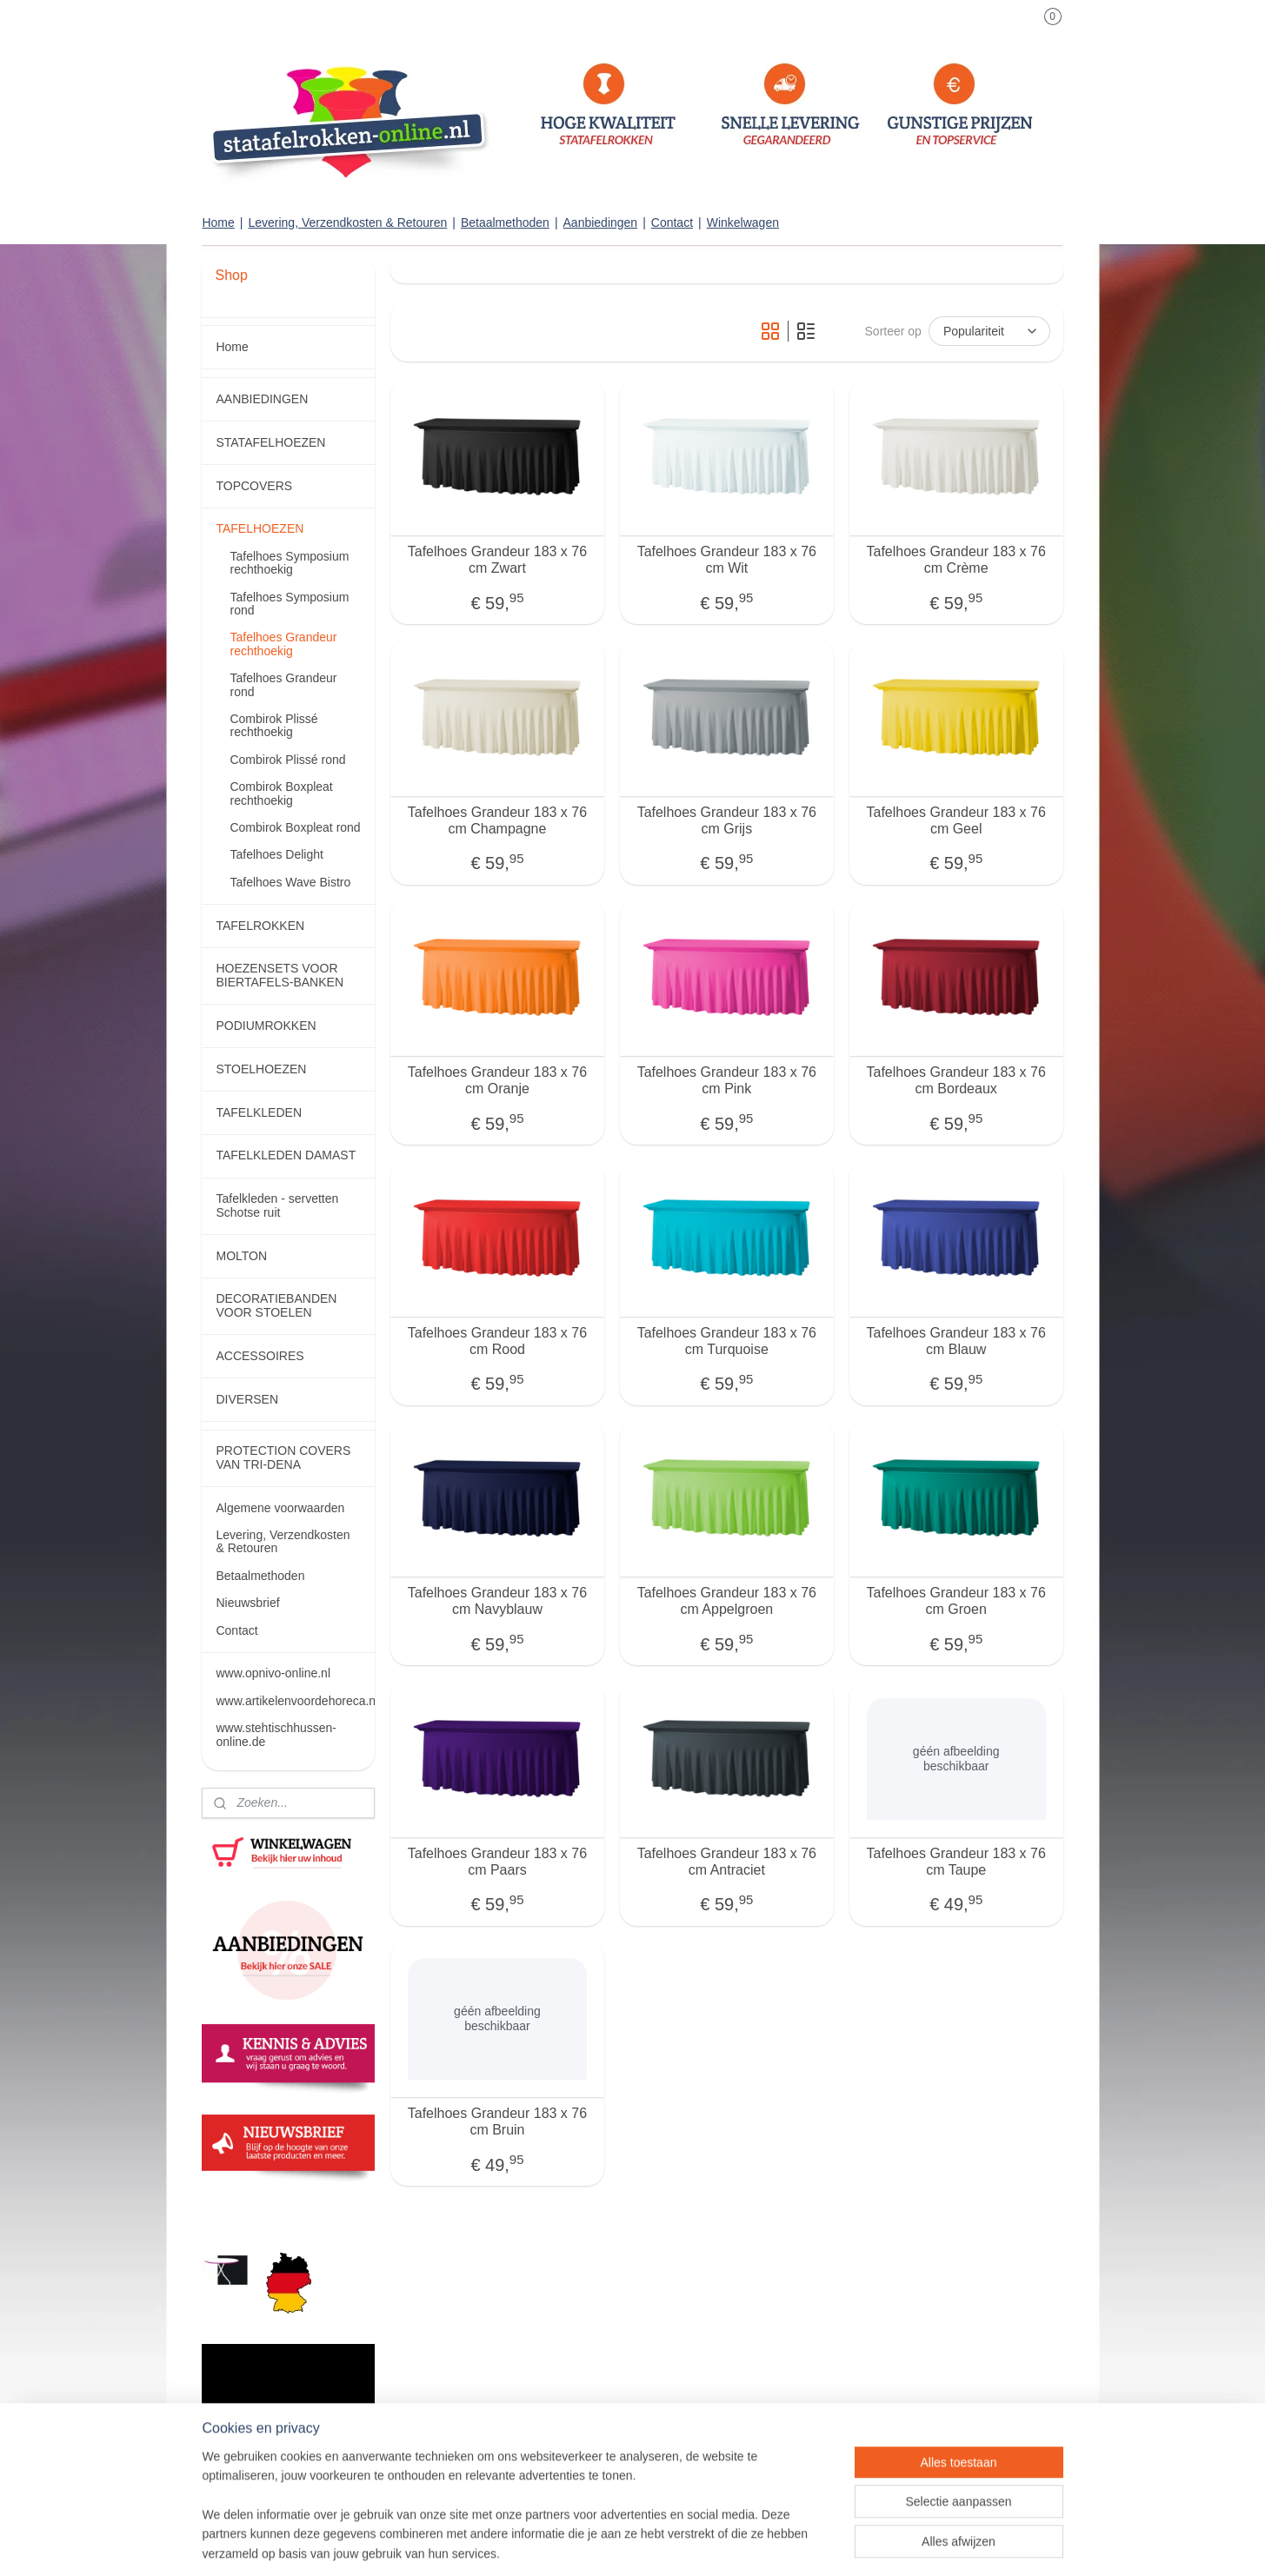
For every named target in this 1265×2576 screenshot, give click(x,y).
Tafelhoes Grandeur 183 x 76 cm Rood (496, 1340)
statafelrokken (248, 2209)
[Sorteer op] (989, 331)
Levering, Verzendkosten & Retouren (347, 222)
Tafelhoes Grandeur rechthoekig (283, 643)
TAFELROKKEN (260, 926)
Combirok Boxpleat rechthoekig (281, 793)
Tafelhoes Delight (276, 854)
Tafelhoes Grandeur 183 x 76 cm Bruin (496, 2121)
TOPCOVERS (254, 486)
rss (630, 2544)
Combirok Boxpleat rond (295, 827)
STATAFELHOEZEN (270, 442)
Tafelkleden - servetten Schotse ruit (277, 1205)
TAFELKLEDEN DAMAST (286, 1155)
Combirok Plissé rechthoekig (273, 725)
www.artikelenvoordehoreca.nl (295, 1701)
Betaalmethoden (505, 222)
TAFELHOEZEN (259, 528)
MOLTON (241, 1256)
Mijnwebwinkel (822, 2544)
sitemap (600, 2544)
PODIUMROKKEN (266, 1025)
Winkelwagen (743, 222)
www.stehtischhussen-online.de (276, 1734)
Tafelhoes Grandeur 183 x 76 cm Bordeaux (955, 1080)
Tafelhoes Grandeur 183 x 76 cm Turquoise (726, 1340)
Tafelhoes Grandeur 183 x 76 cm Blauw (955, 1340)
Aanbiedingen (600, 222)
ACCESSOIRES (259, 1356)
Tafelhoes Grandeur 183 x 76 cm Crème (955, 559)
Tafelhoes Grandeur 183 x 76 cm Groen (955, 1601)
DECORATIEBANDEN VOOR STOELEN (276, 1304)
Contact (672, 222)
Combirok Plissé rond (287, 760)
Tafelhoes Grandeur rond (283, 684)
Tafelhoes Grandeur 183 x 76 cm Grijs (726, 819)
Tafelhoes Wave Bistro (290, 882)
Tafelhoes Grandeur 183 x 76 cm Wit (726, 559)
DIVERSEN (247, 1399)
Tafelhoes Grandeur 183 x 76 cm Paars (496, 1860)
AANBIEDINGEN (262, 399)
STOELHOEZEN (261, 1069)
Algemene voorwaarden (280, 1508)
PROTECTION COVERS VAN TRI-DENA (283, 1457)
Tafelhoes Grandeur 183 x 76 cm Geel (955, 819)
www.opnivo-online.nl (273, 1673)
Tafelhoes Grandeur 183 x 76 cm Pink (726, 1080)
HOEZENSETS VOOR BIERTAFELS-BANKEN (279, 974)
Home (218, 222)
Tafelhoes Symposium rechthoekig (289, 562)
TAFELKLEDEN (259, 1112)
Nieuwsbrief (247, 1603)
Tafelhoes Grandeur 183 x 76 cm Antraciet (726, 1860)
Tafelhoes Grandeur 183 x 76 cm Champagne (496, 819)
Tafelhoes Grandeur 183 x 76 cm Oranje (496, 1080)
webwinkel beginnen (688, 2544)
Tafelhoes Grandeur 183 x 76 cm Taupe (955, 1860)
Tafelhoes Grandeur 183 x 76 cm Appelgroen (726, 1601)
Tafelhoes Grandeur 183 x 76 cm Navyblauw (496, 1601)
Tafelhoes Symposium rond (289, 603)
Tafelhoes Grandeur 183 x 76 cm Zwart (496, 559)
